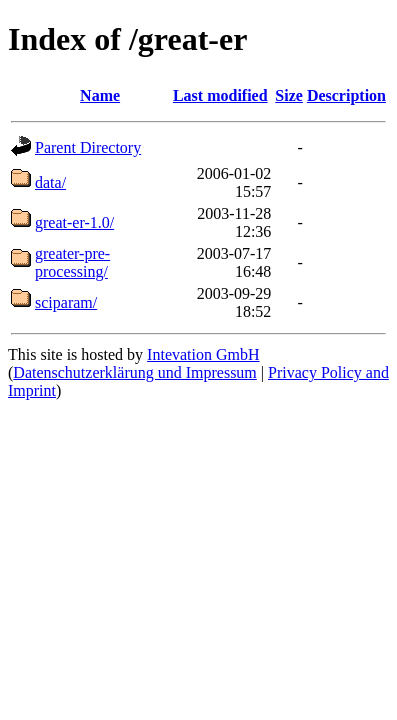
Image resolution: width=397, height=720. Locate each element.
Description (346, 95)
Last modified (220, 95)
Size (289, 95)
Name (100, 95)
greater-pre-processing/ (72, 262)
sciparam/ (66, 302)
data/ (50, 182)
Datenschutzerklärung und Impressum (134, 372)
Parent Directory (88, 147)
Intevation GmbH (203, 354)
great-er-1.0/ (74, 222)
